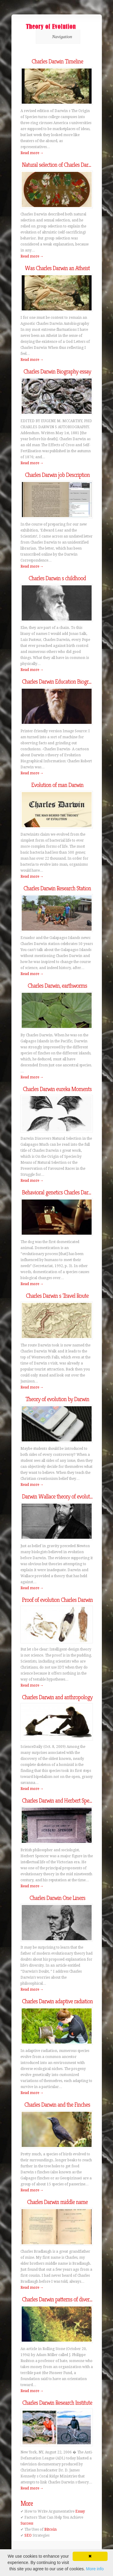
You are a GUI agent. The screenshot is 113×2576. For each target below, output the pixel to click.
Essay (80, 2511)
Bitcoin (50, 2529)
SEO (28, 2535)
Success (26, 2523)
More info (95, 2568)
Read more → (32, 153)
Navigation (57, 36)
